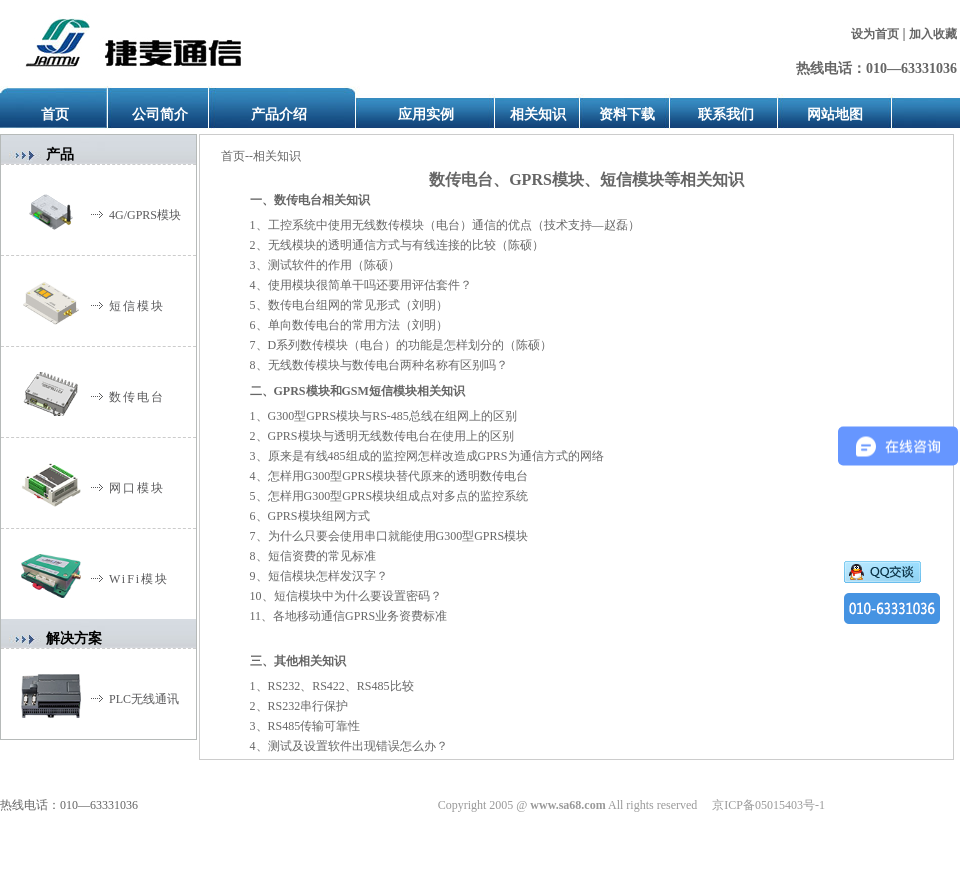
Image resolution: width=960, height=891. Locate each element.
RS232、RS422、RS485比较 (341, 686)
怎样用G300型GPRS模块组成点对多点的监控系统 (398, 496)
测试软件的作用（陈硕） (334, 265)
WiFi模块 (139, 579)
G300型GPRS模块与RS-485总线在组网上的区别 (392, 416)
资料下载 (627, 114)
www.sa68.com (567, 805)
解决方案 (74, 638)
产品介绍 (279, 114)
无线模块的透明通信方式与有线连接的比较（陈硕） (406, 245)
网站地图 (835, 114)
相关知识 (538, 114)
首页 (55, 114)
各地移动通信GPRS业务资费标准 (360, 616)
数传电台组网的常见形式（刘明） (358, 305)
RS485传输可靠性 (314, 726)
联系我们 (726, 114)
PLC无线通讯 (144, 699)
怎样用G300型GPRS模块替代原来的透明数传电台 (398, 476)
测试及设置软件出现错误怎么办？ (358, 746)
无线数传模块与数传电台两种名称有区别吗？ (388, 365)
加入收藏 (933, 34)
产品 (60, 154)
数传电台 (137, 397)
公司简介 (160, 114)
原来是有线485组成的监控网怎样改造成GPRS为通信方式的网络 (436, 456)
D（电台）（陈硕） (410, 345)
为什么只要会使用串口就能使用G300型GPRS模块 (398, 536)
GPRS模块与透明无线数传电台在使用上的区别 (391, 436)
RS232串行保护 (308, 706)
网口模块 (137, 488)
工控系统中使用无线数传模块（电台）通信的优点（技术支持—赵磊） (454, 225)
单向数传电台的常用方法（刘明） (358, 325)
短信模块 (137, 306)
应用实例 (426, 114)
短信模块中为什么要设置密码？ (358, 596)
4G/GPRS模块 (145, 215)
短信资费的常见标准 (322, 556)
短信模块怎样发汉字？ (328, 576)
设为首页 (875, 34)
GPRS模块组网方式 (319, 516)
